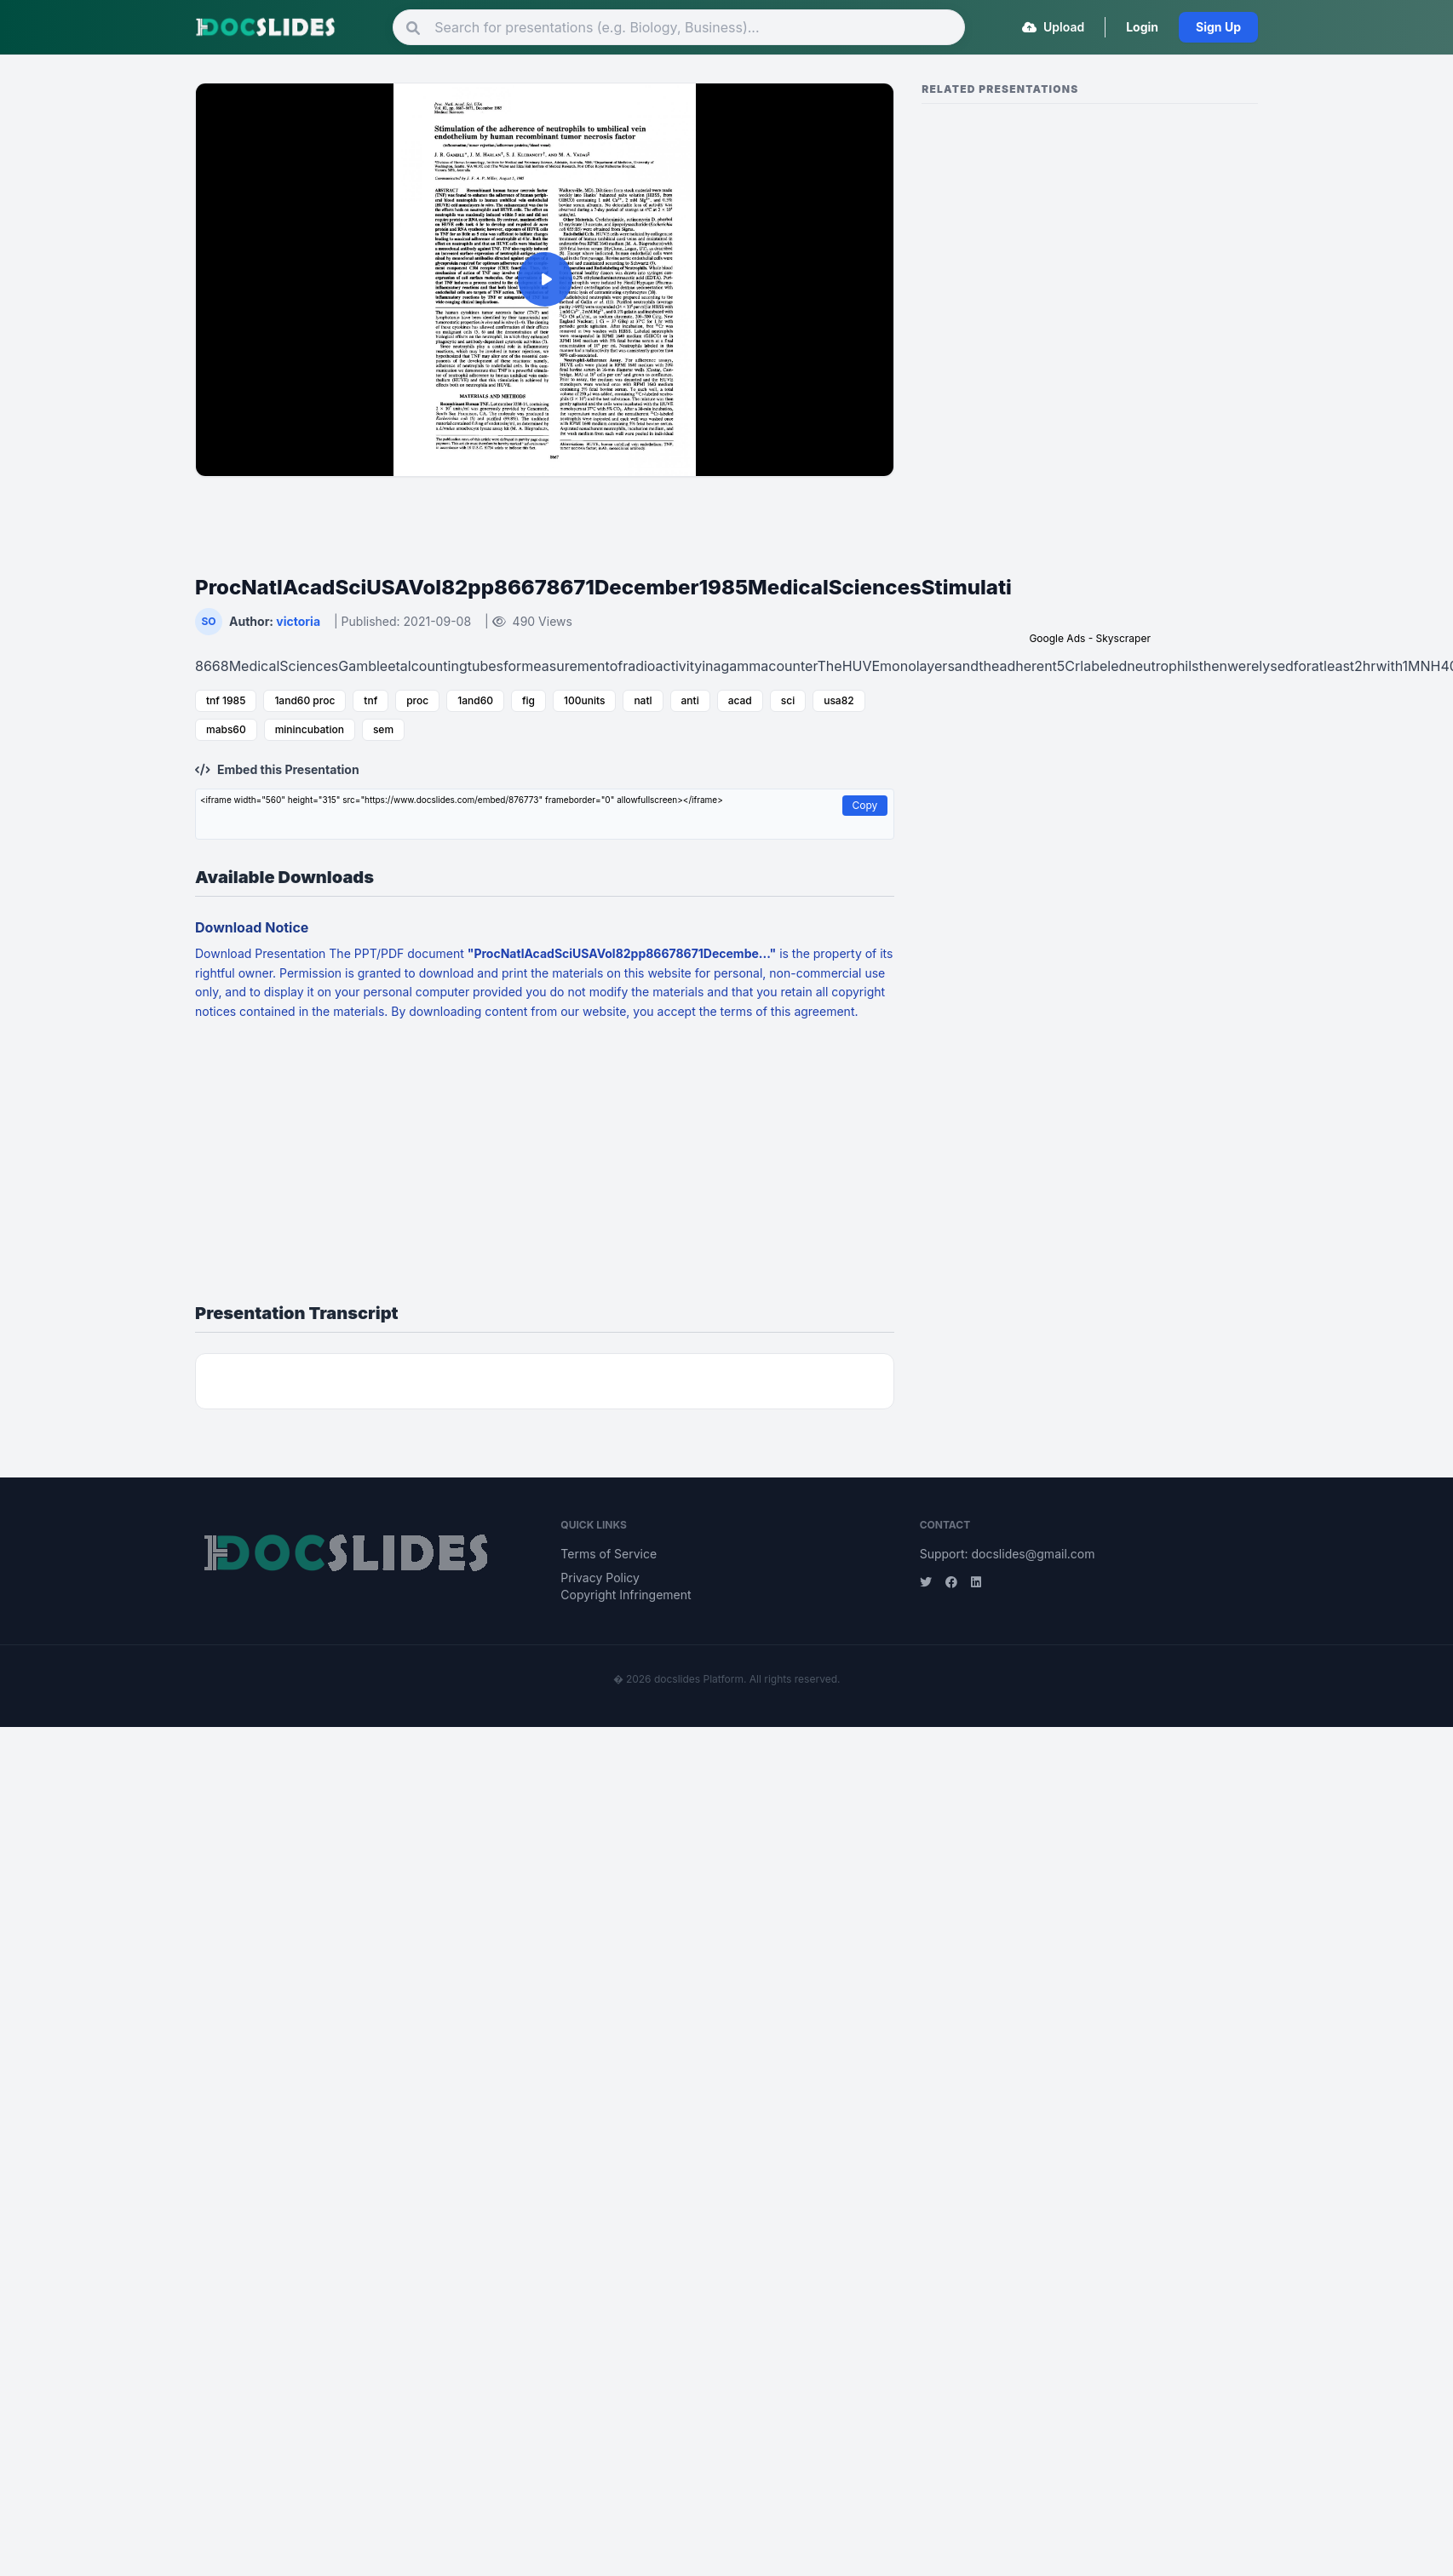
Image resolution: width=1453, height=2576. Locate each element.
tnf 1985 (225, 700)
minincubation (309, 729)
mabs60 (226, 729)
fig (528, 700)
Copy (865, 805)
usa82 (838, 700)
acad (740, 700)
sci (788, 700)
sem (383, 729)
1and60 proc (304, 700)
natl (643, 700)
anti (690, 700)
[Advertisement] (545, 515)
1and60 (475, 700)
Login (1142, 27)
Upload (1053, 27)
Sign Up (1218, 27)
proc (417, 700)
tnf (370, 700)
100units (584, 700)
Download (225, 953)
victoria (298, 621)
